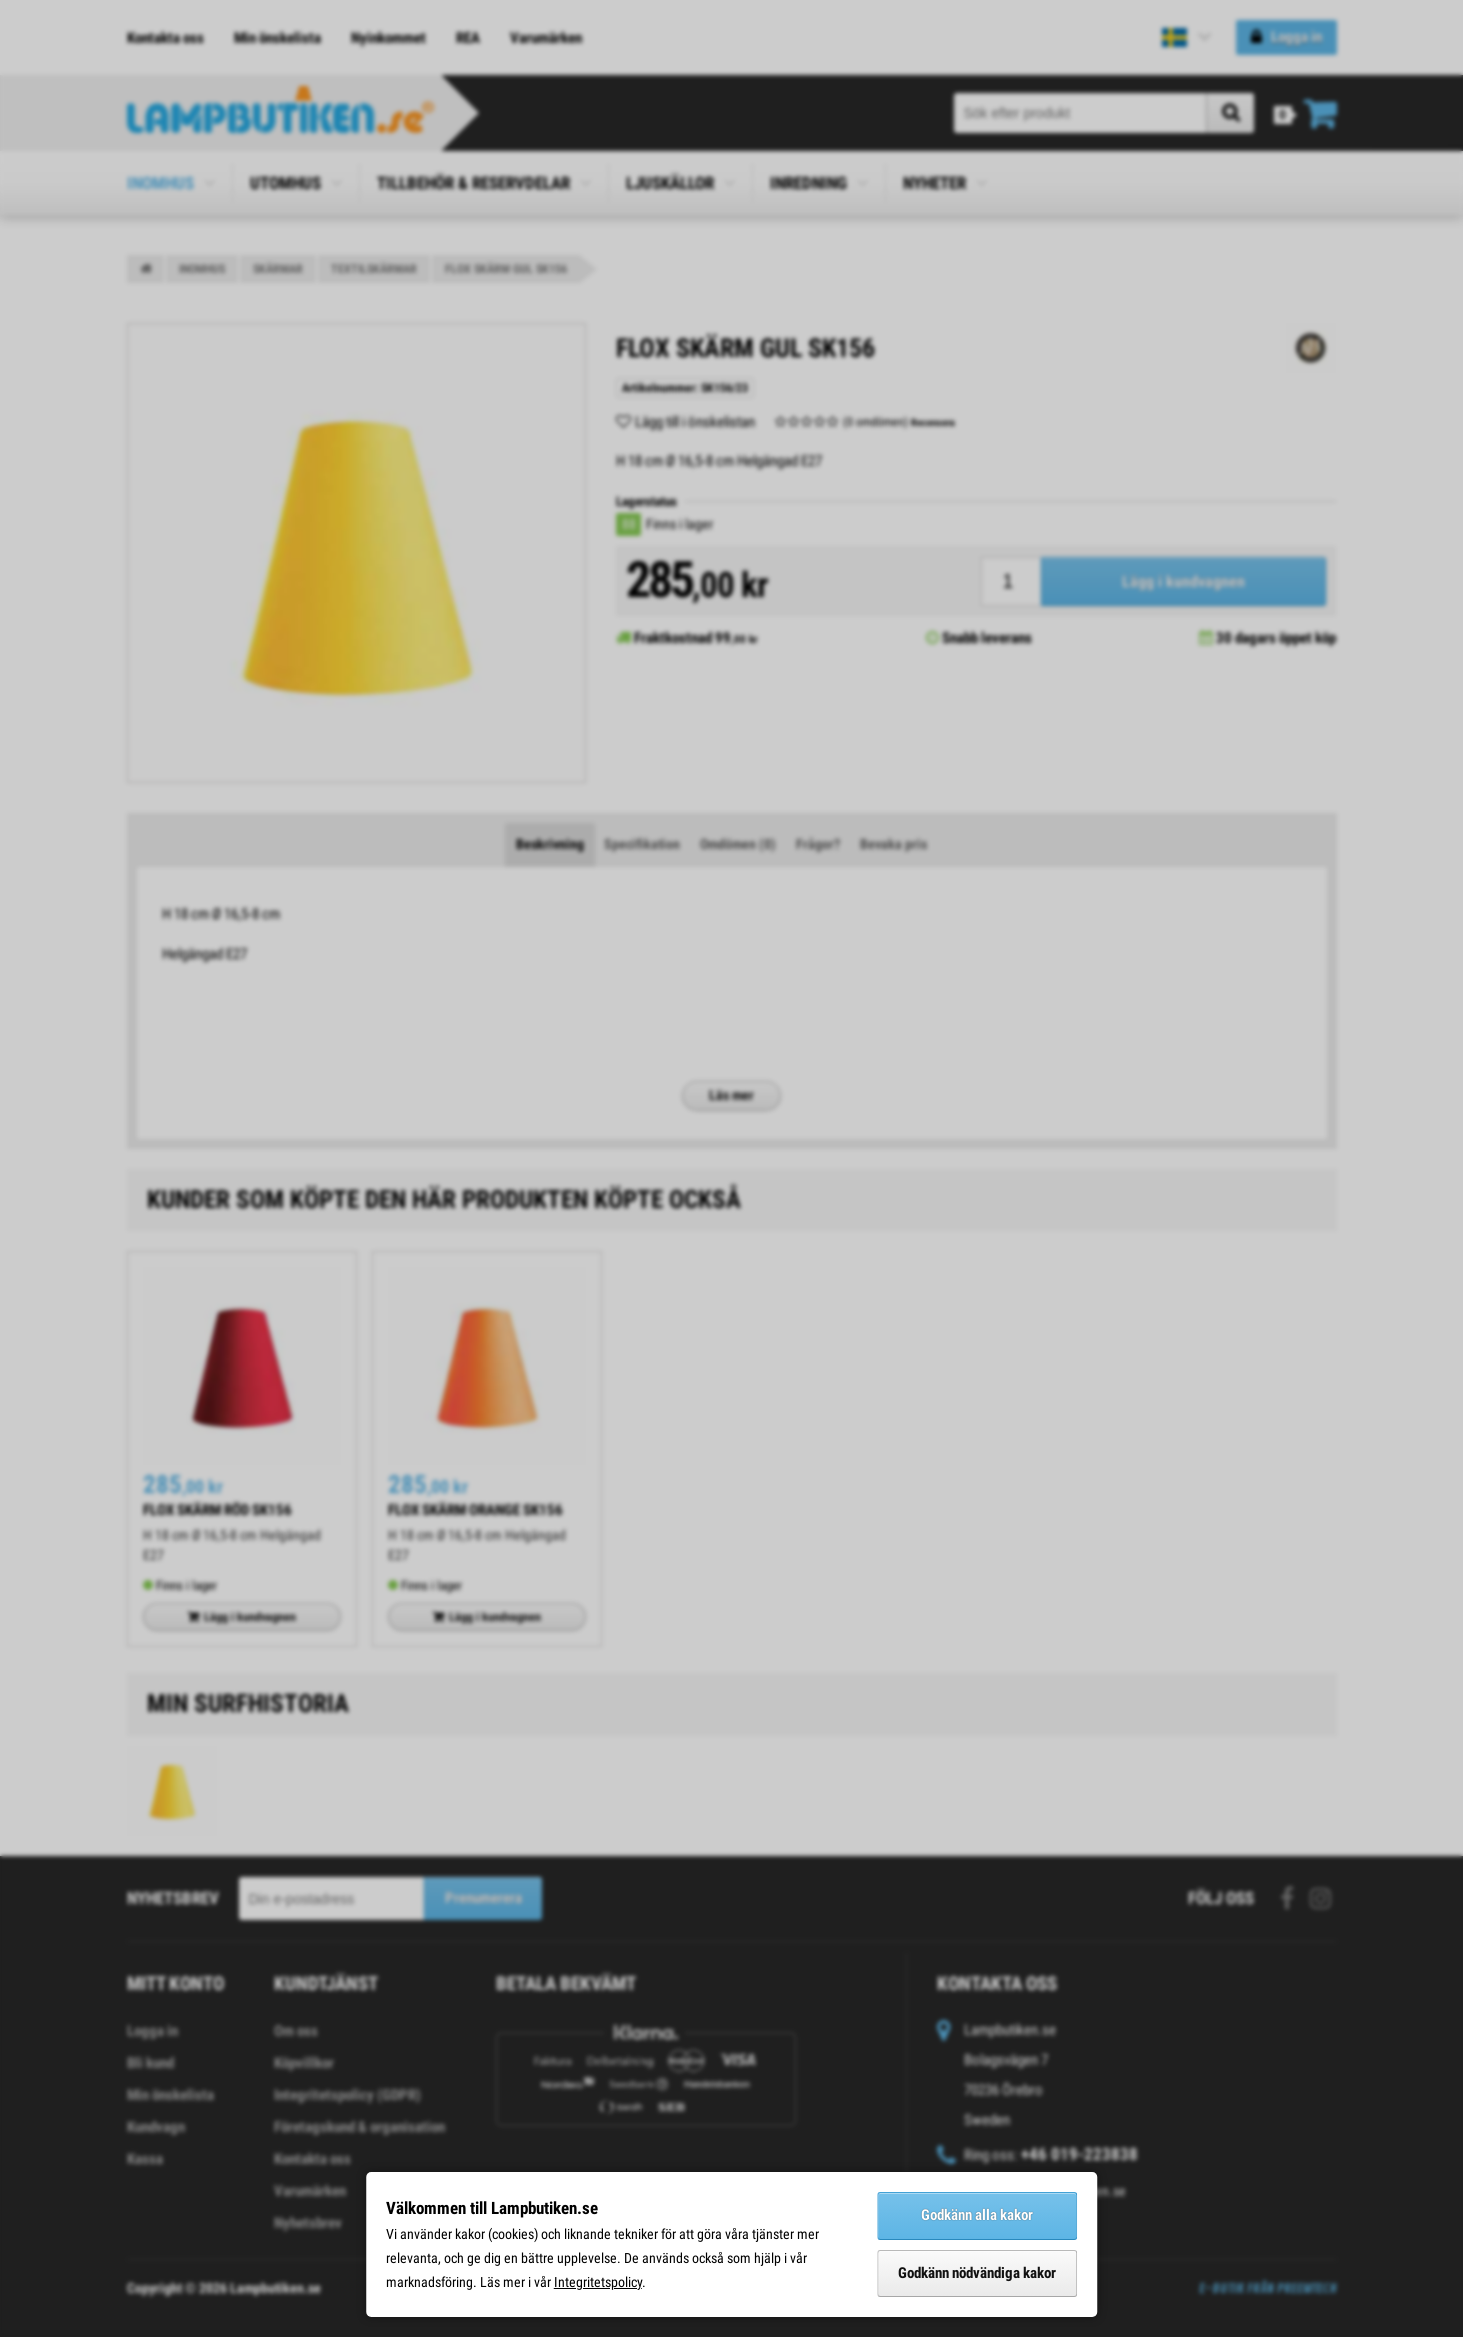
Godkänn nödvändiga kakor (977, 2273)
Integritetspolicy (598, 2282)
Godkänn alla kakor (977, 2215)
